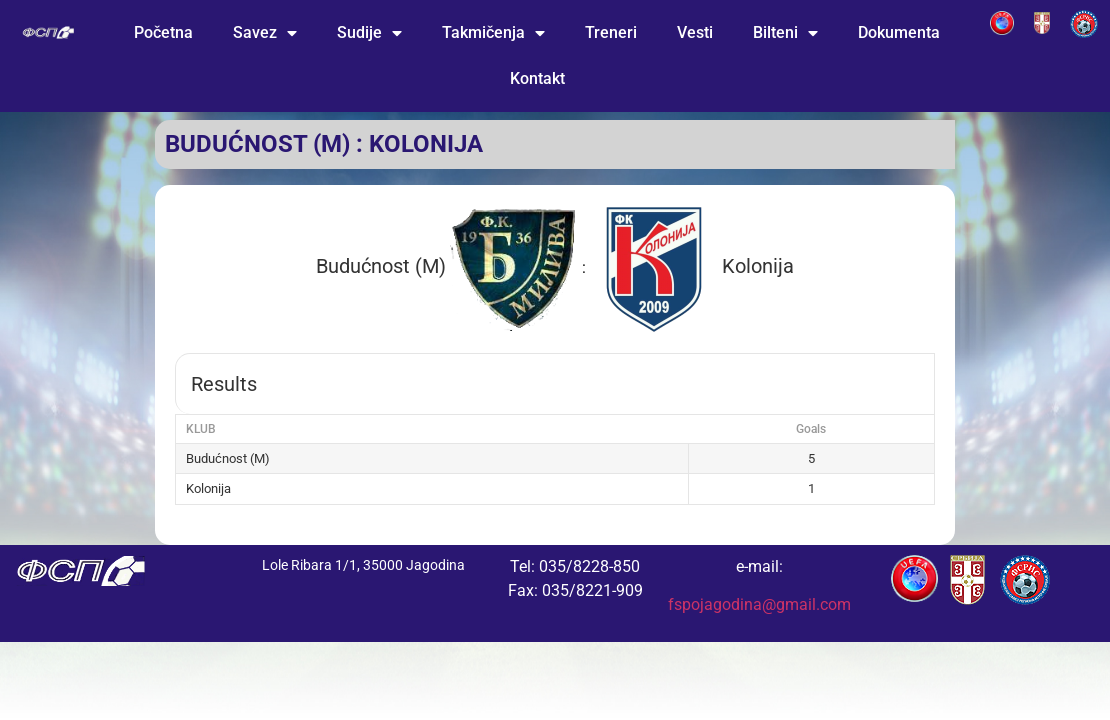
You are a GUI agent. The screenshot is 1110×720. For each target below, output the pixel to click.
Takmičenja (493, 33)
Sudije (369, 33)
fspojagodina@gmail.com (759, 604)
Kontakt (537, 78)
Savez (265, 33)
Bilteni (785, 33)
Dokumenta (899, 32)
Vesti (695, 32)
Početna (163, 32)
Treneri (611, 32)
